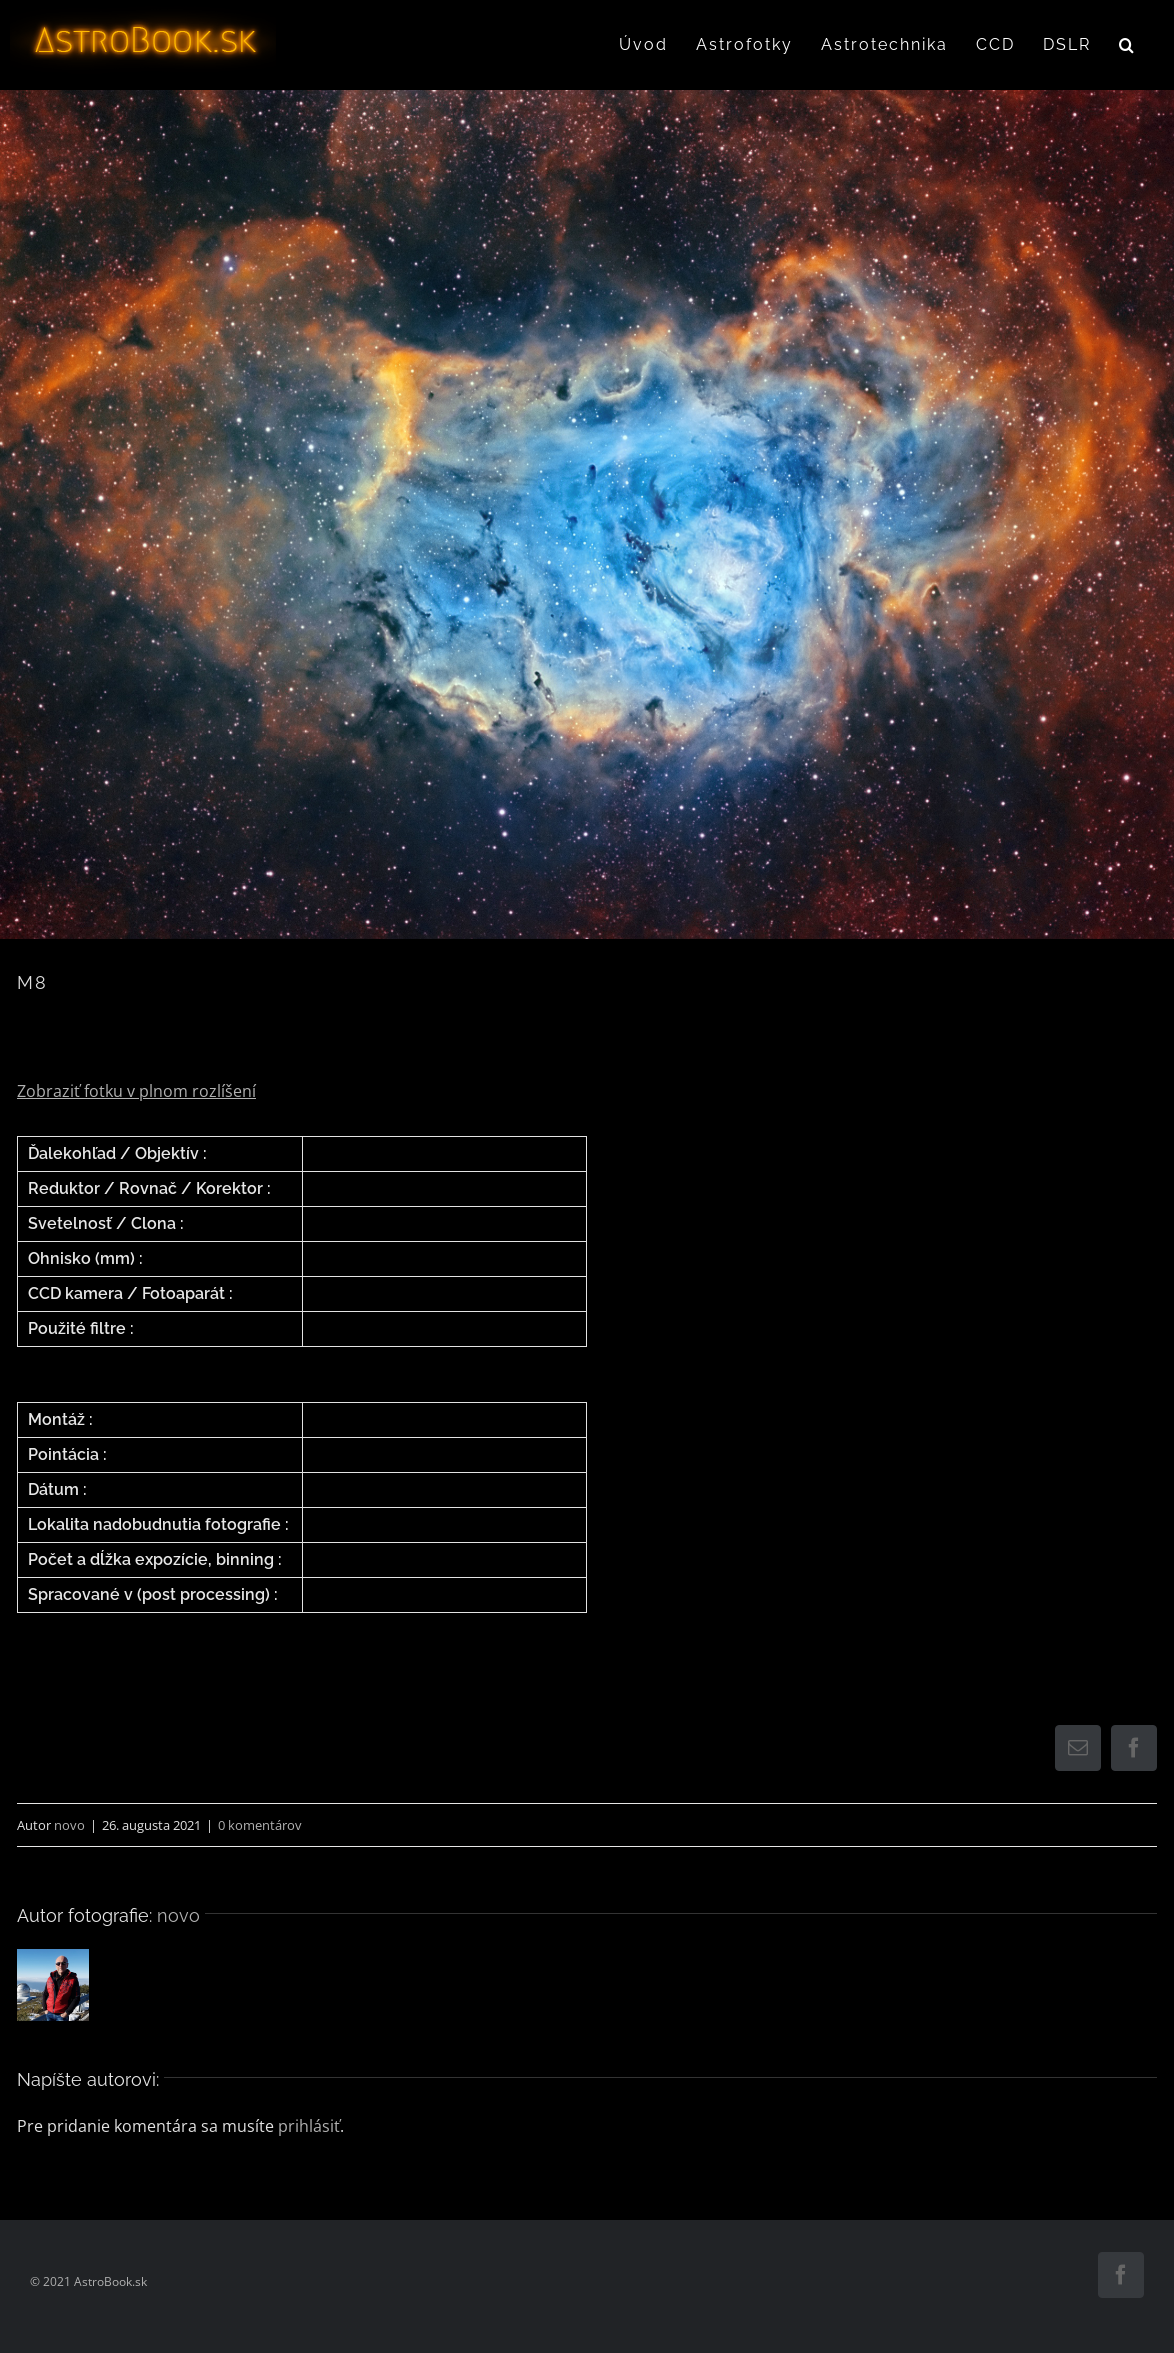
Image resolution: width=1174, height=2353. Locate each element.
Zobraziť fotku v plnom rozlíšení (136, 1091)
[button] (1127, 45)
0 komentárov (260, 1825)
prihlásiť (309, 2126)
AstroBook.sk (110, 2281)
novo (69, 1825)
